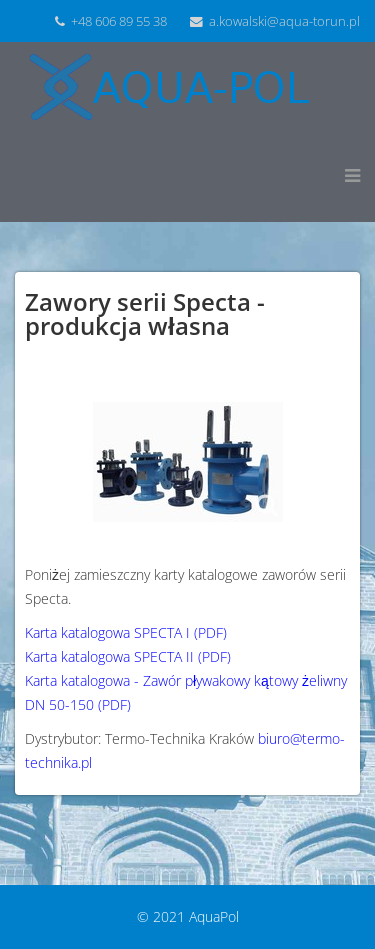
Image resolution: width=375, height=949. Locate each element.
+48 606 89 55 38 (119, 21)
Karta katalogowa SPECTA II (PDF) (128, 656)
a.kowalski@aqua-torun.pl (284, 21)
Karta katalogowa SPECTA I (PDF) (126, 632)
